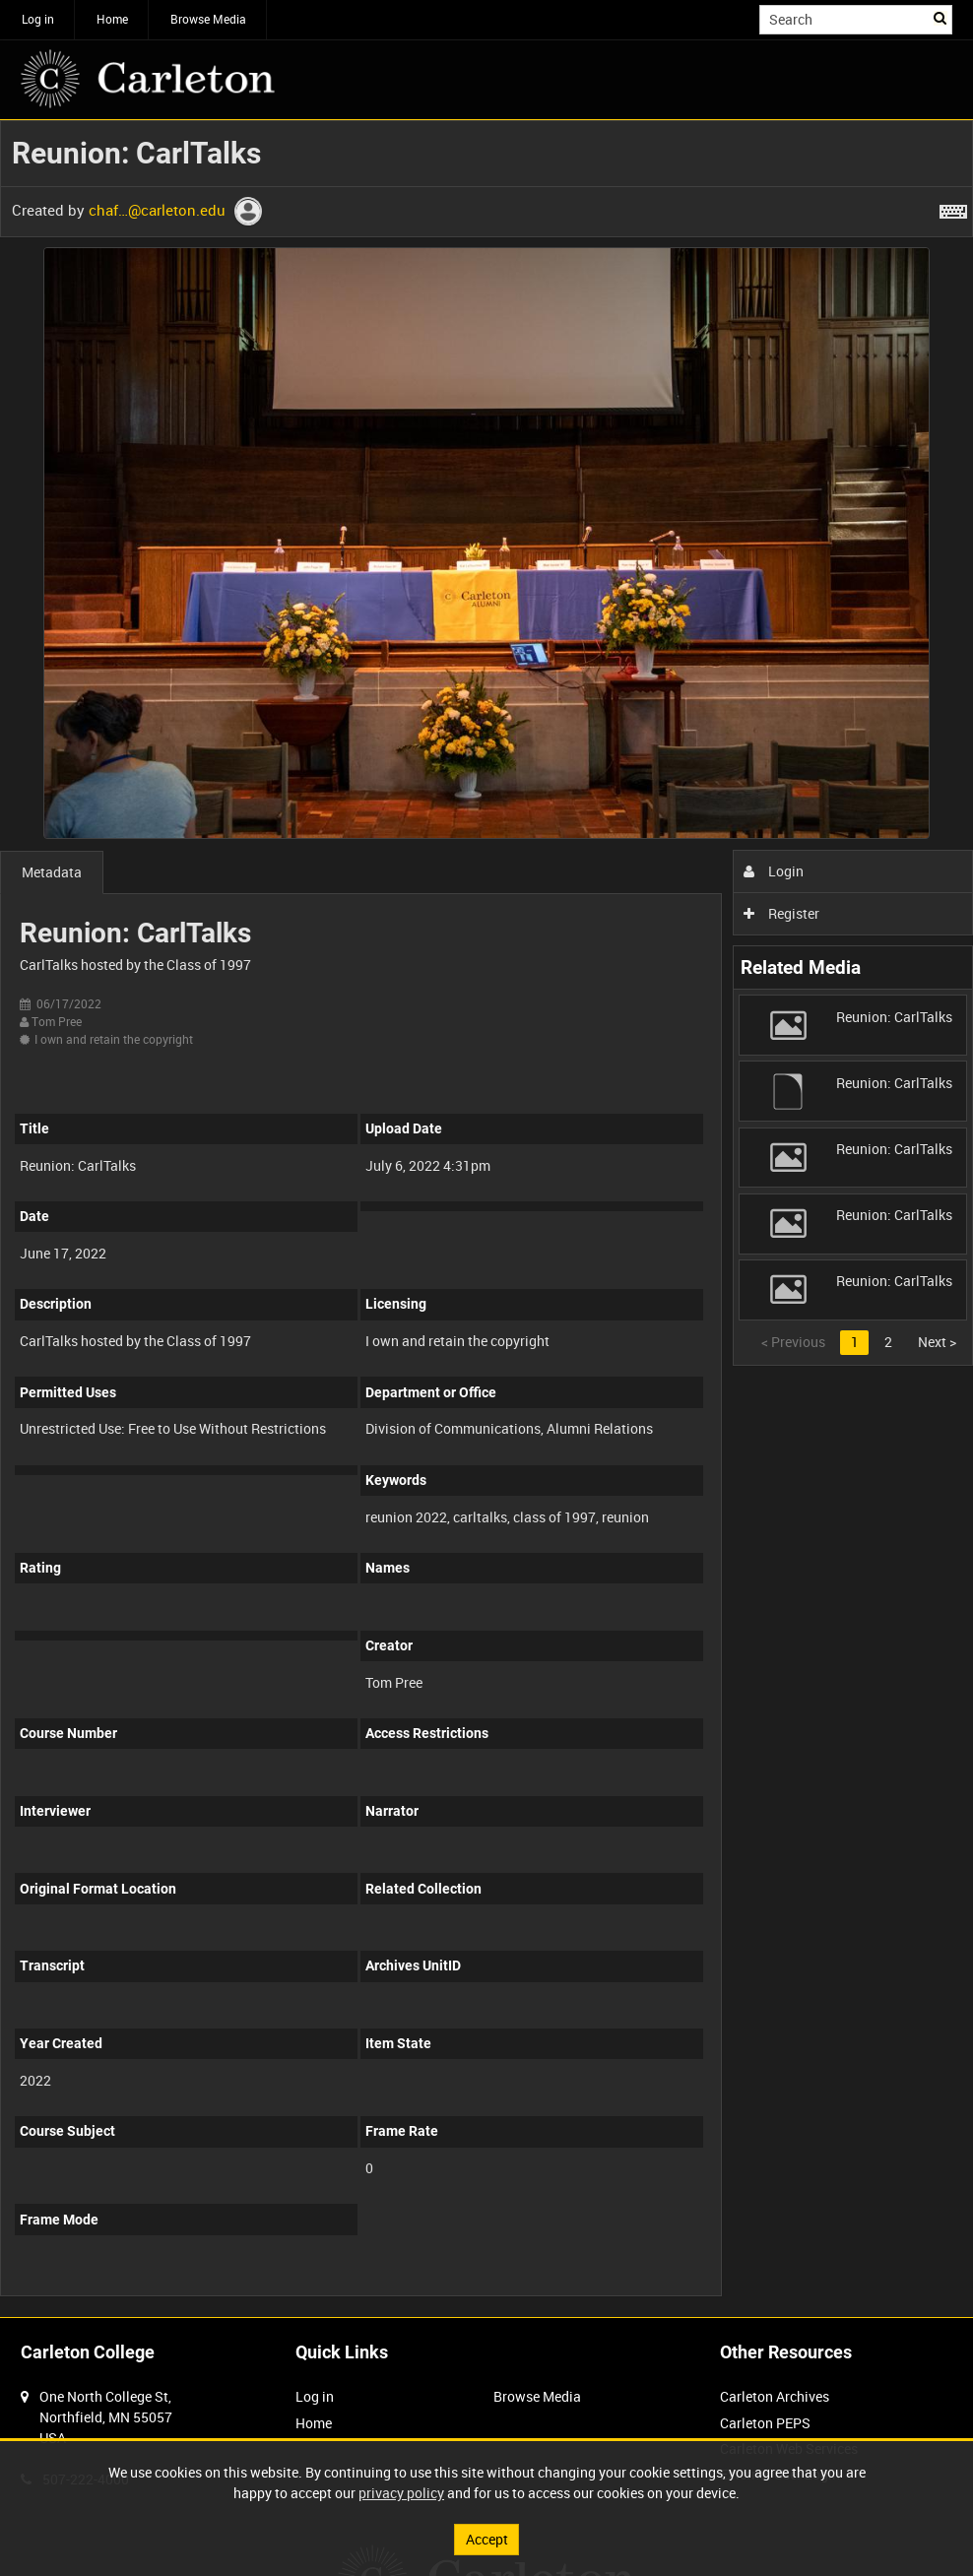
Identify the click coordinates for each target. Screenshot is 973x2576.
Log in (38, 19)
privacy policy (401, 2492)
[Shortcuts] (953, 207)
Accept (487, 2539)
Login (774, 871)
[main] (486, 1218)
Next (937, 1341)
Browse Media (208, 19)
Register (781, 913)
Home (112, 19)
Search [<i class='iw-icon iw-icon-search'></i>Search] (941, 18)
